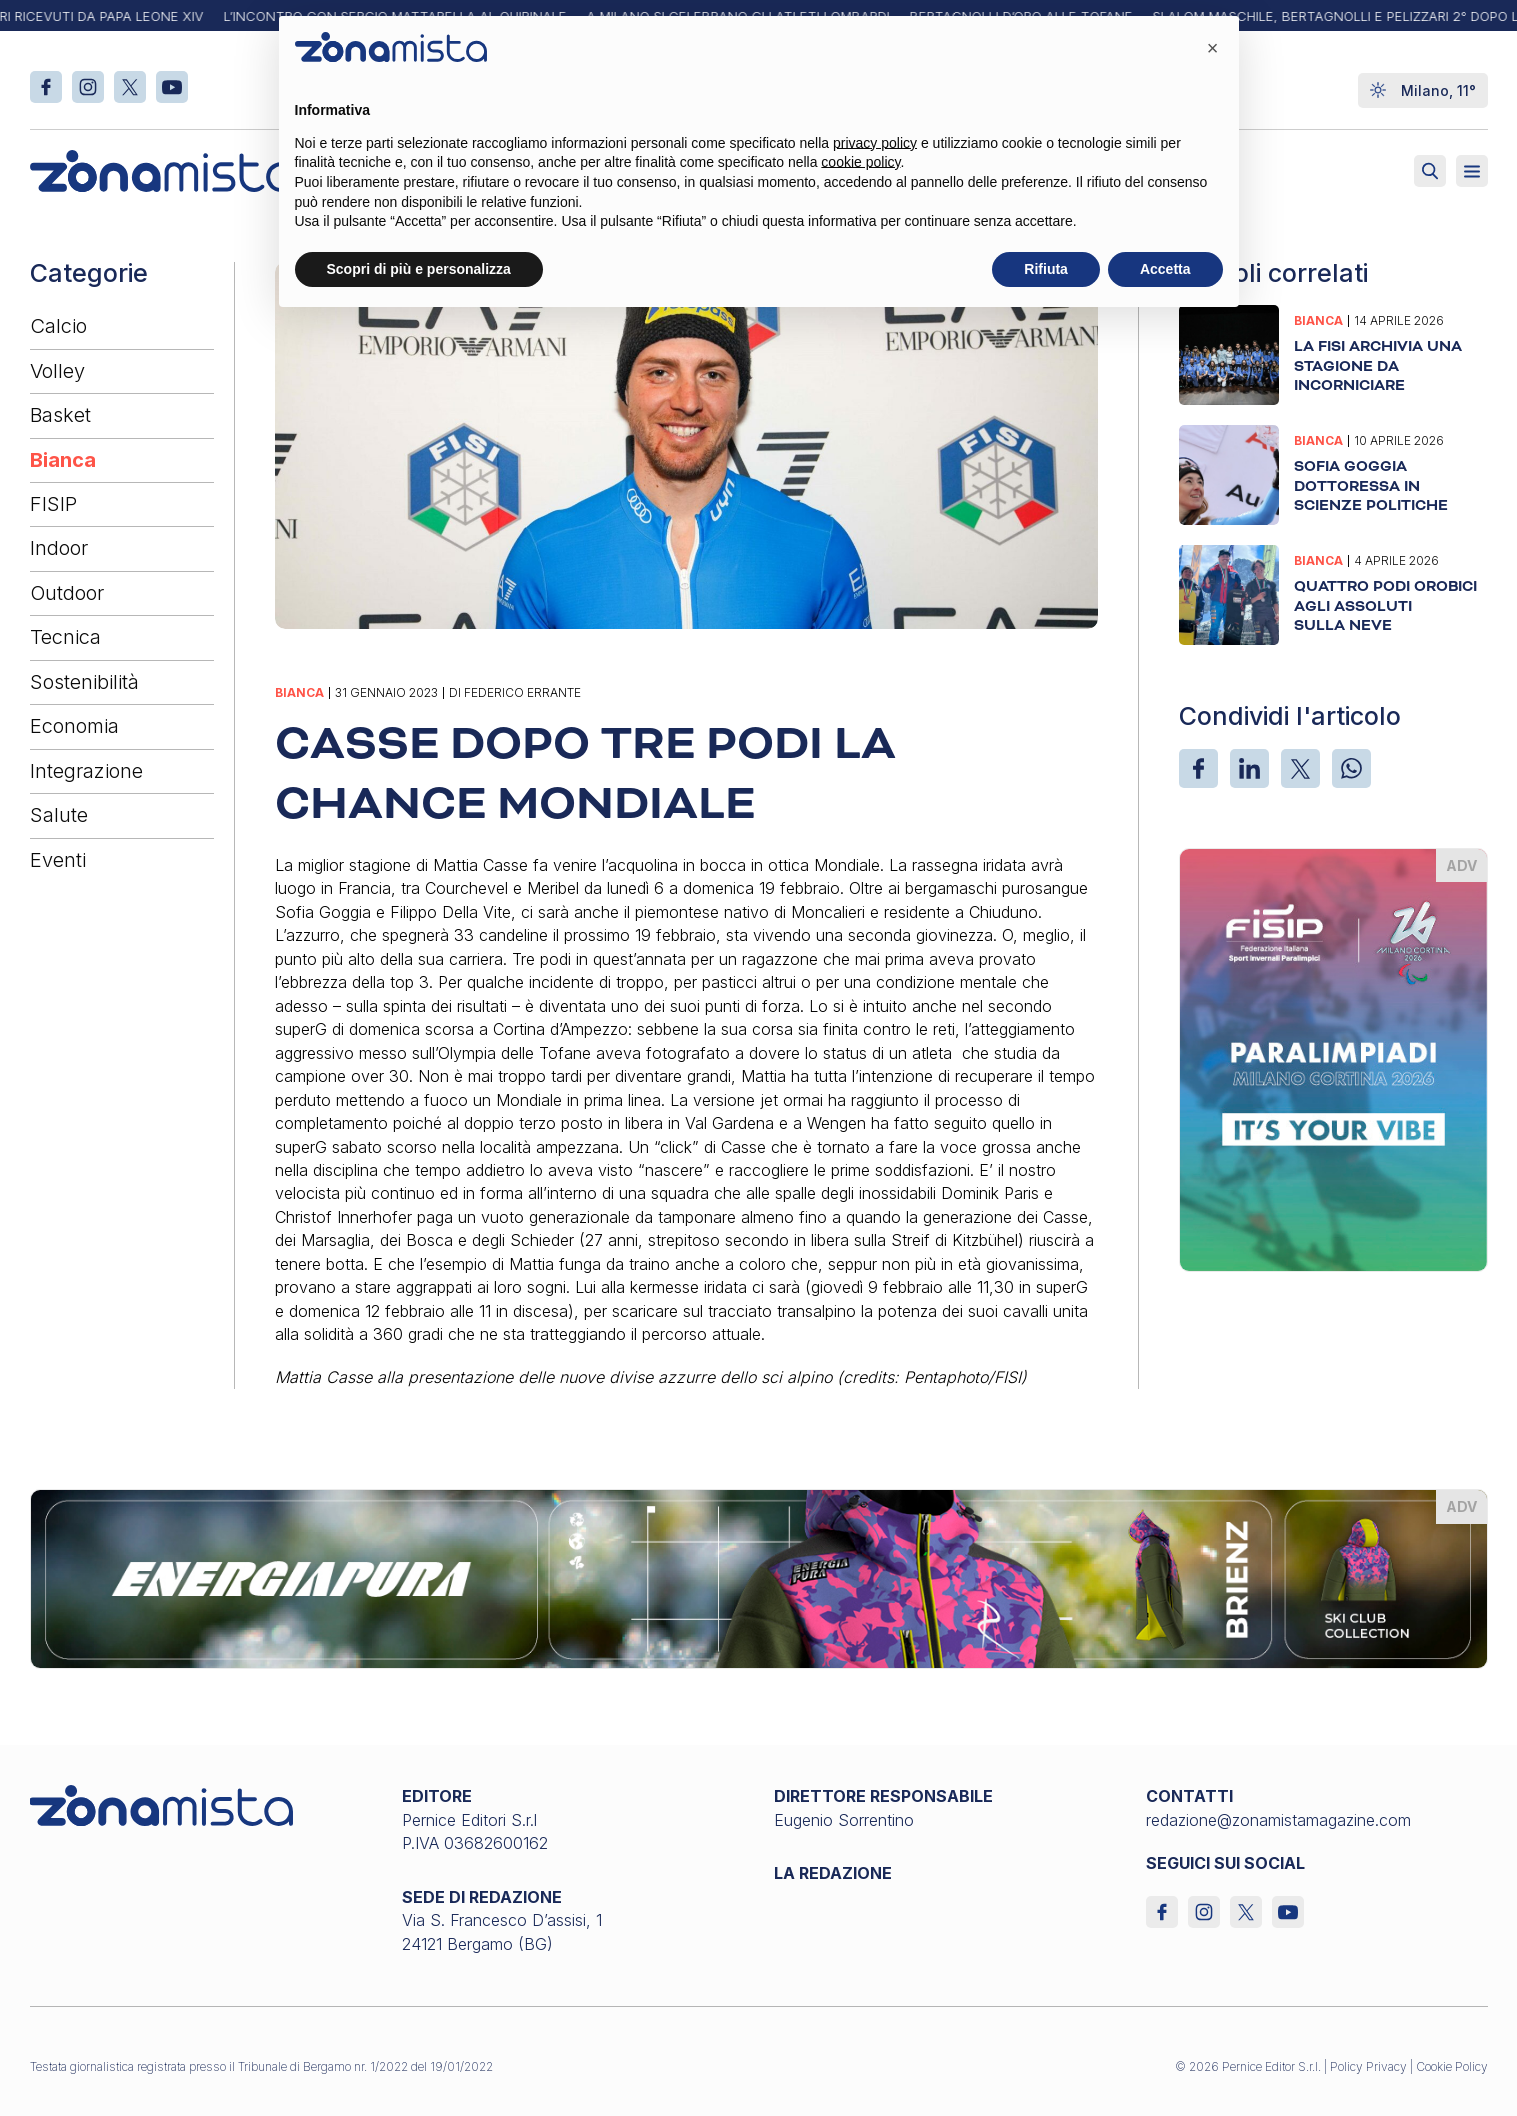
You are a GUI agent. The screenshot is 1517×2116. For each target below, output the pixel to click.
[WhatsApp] (1351, 768)
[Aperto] (1472, 171)
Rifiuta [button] (1046, 269)
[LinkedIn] (1249, 768)
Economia (74, 726)
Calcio (58, 326)
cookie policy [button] (860, 162)
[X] (1300, 768)
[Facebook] (1198, 768)
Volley (57, 371)
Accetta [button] (1165, 269)
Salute (59, 815)
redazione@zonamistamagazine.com (1278, 1820)
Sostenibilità (84, 682)
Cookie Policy (1452, 2066)
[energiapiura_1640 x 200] (759, 1578)
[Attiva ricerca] (1430, 171)
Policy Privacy (1368, 2066)
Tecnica (65, 637)
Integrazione (86, 771)
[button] (1213, 48)
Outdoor (67, 593)
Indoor (59, 548)
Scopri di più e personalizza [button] (419, 269)
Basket (60, 415)
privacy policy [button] (875, 143)
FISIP (53, 504)
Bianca (63, 460)
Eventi (58, 860)
